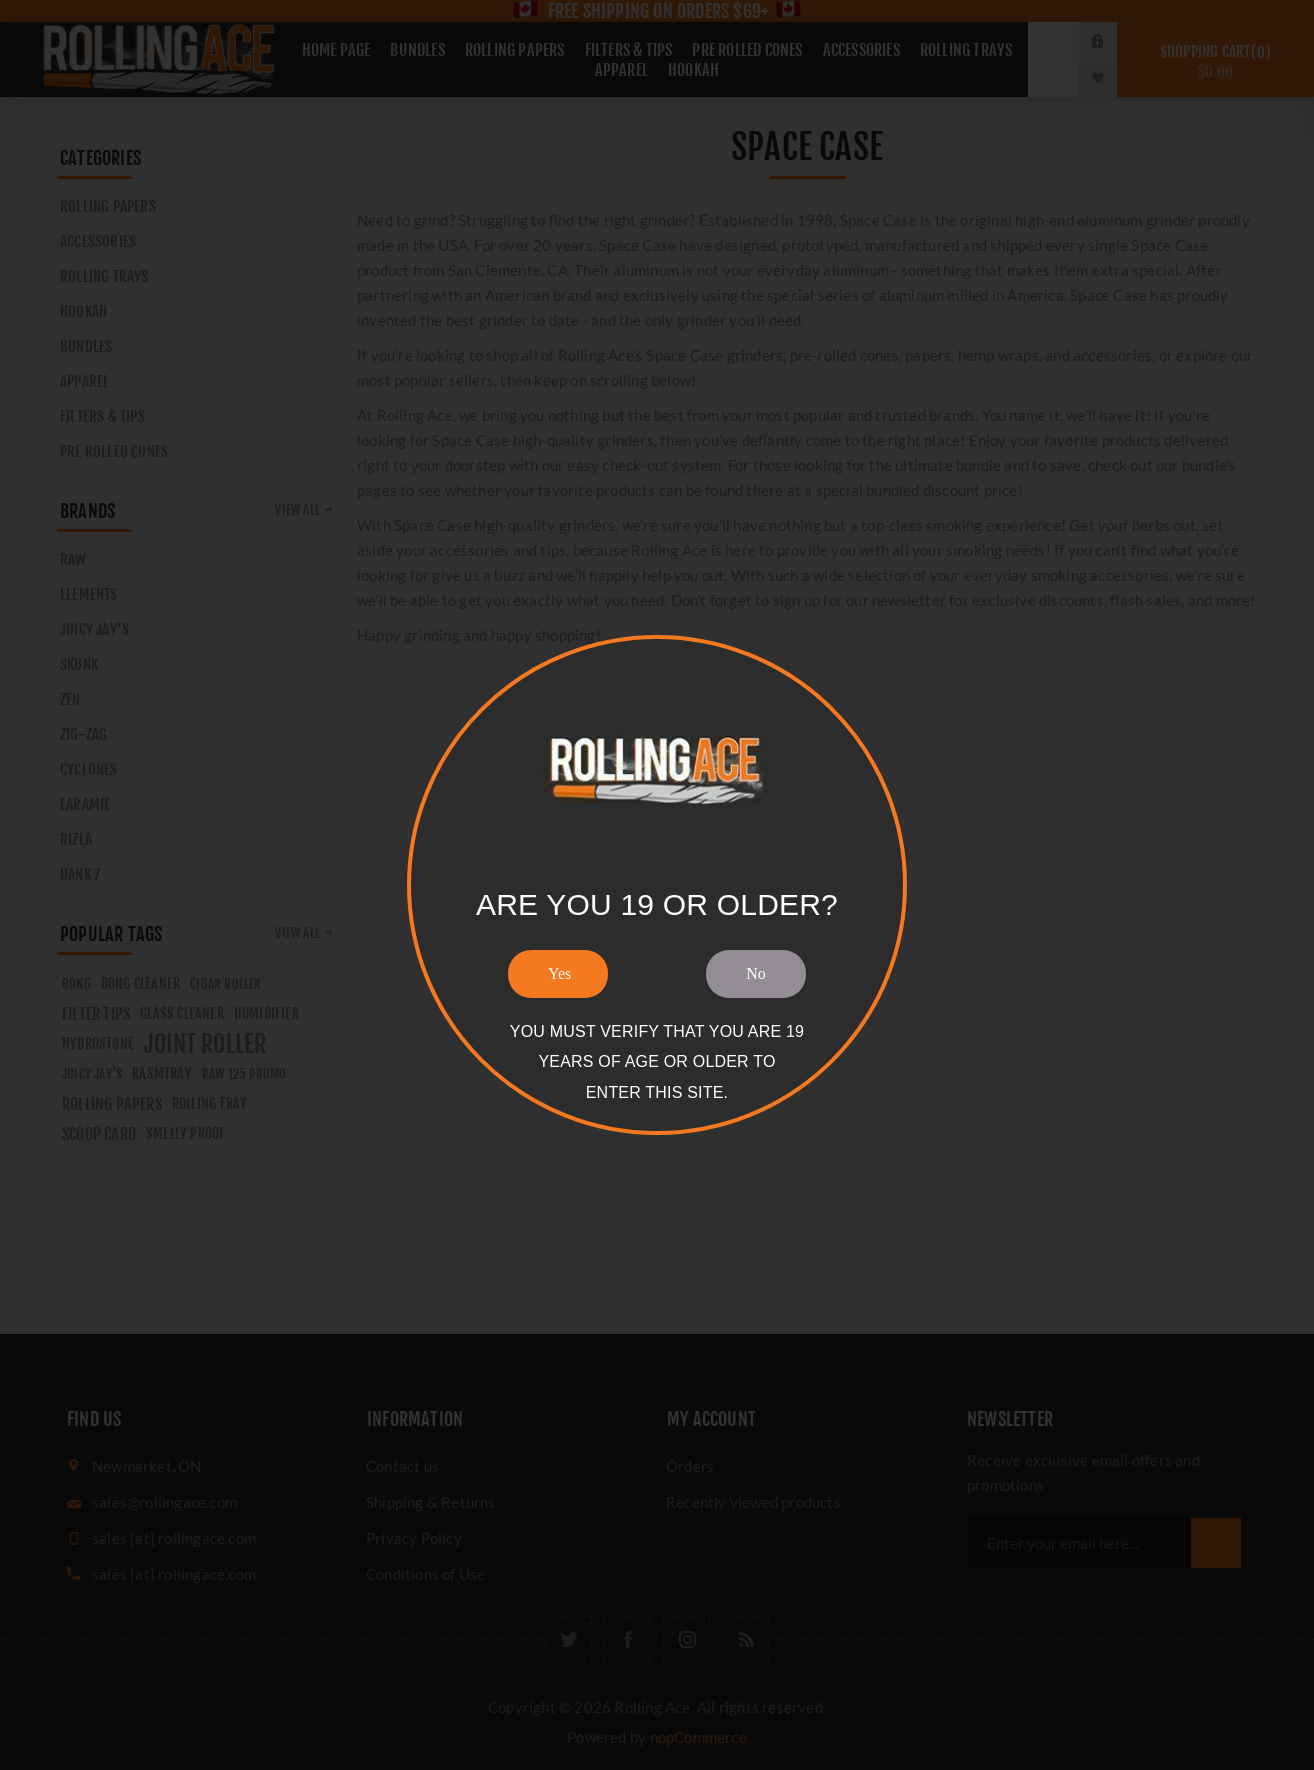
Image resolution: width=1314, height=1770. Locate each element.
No (756, 973)
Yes (559, 973)
